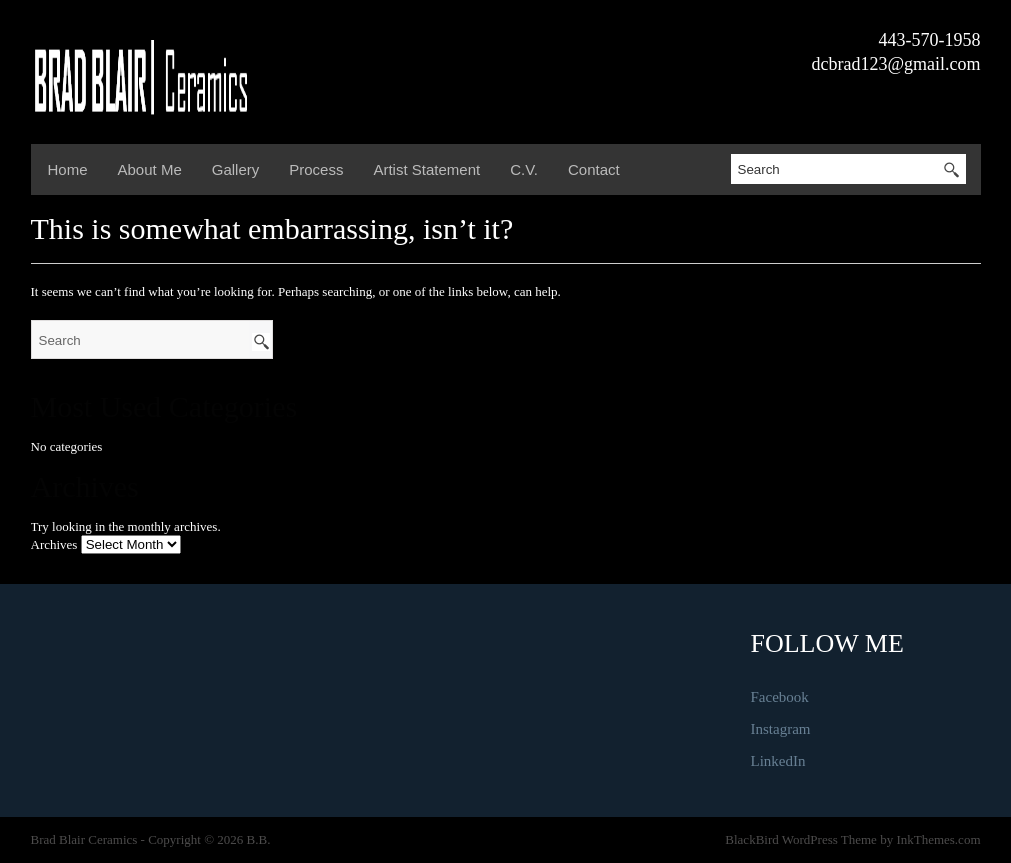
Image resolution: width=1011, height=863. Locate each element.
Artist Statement (426, 169)
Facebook (780, 697)
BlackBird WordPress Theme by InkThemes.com (852, 839)
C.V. (524, 169)
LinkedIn (778, 761)
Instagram (781, 729)
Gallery (236, 169)
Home (68, 169)
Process (316, 169)
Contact (594, 169)
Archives (54, 544)
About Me (150, 169)
